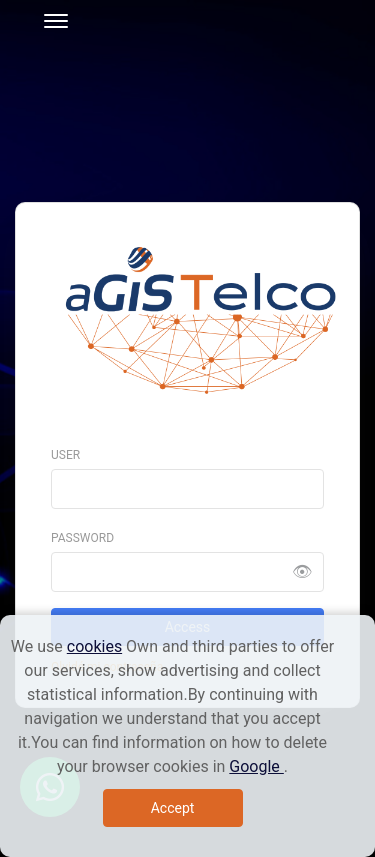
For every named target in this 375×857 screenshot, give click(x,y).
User (65, 455)
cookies (94, 646)
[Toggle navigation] (49, 18)
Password (82, 538)
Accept (173, 808)
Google (256, 766)
